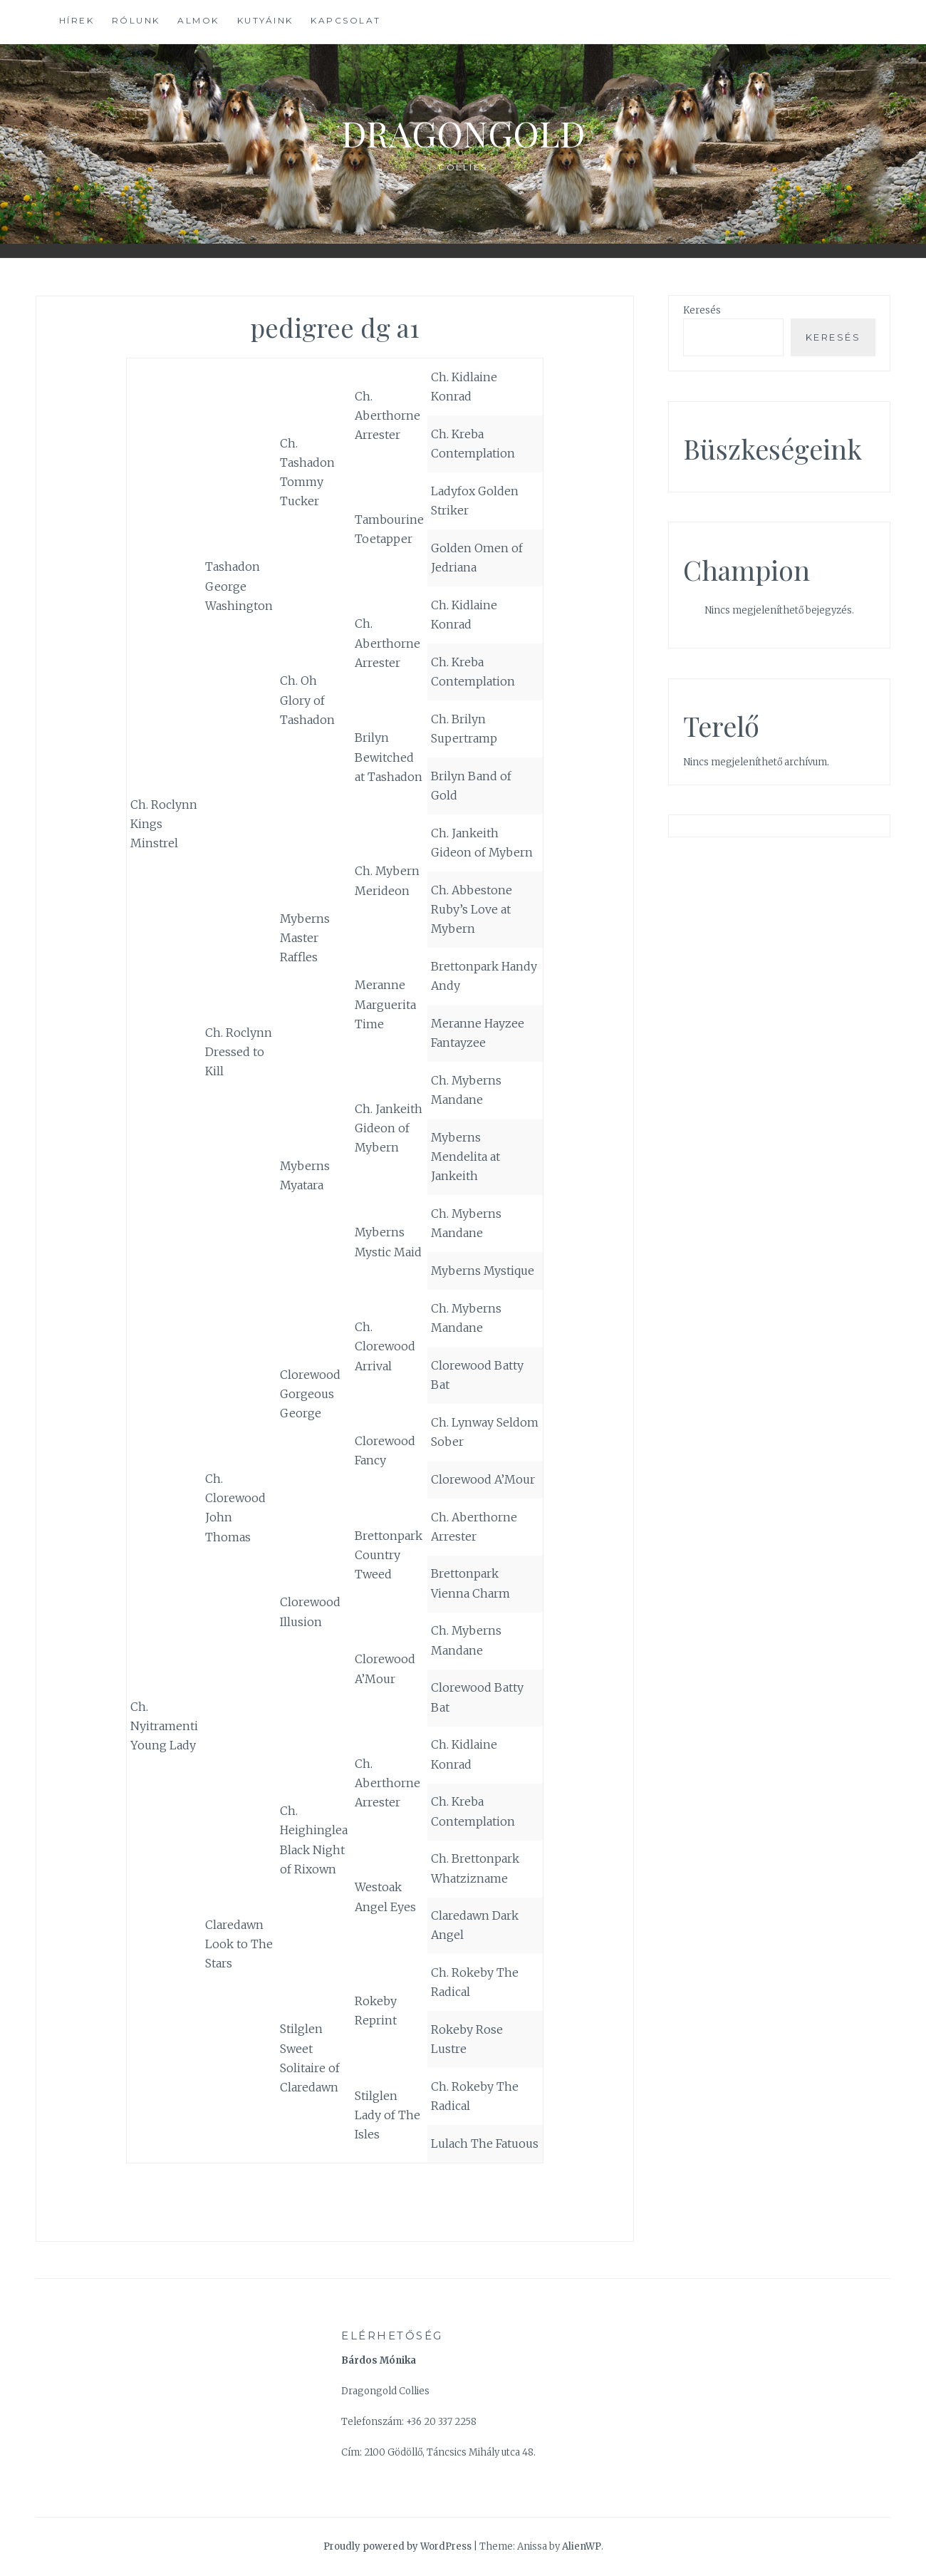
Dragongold (463, 133)
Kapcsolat (346, 20)
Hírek (77, 20)
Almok (198, 20)
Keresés (702, 310)
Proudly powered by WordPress (397, 2546)
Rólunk (136, 20)
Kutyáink (265, 20)
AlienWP (581, 2546)
